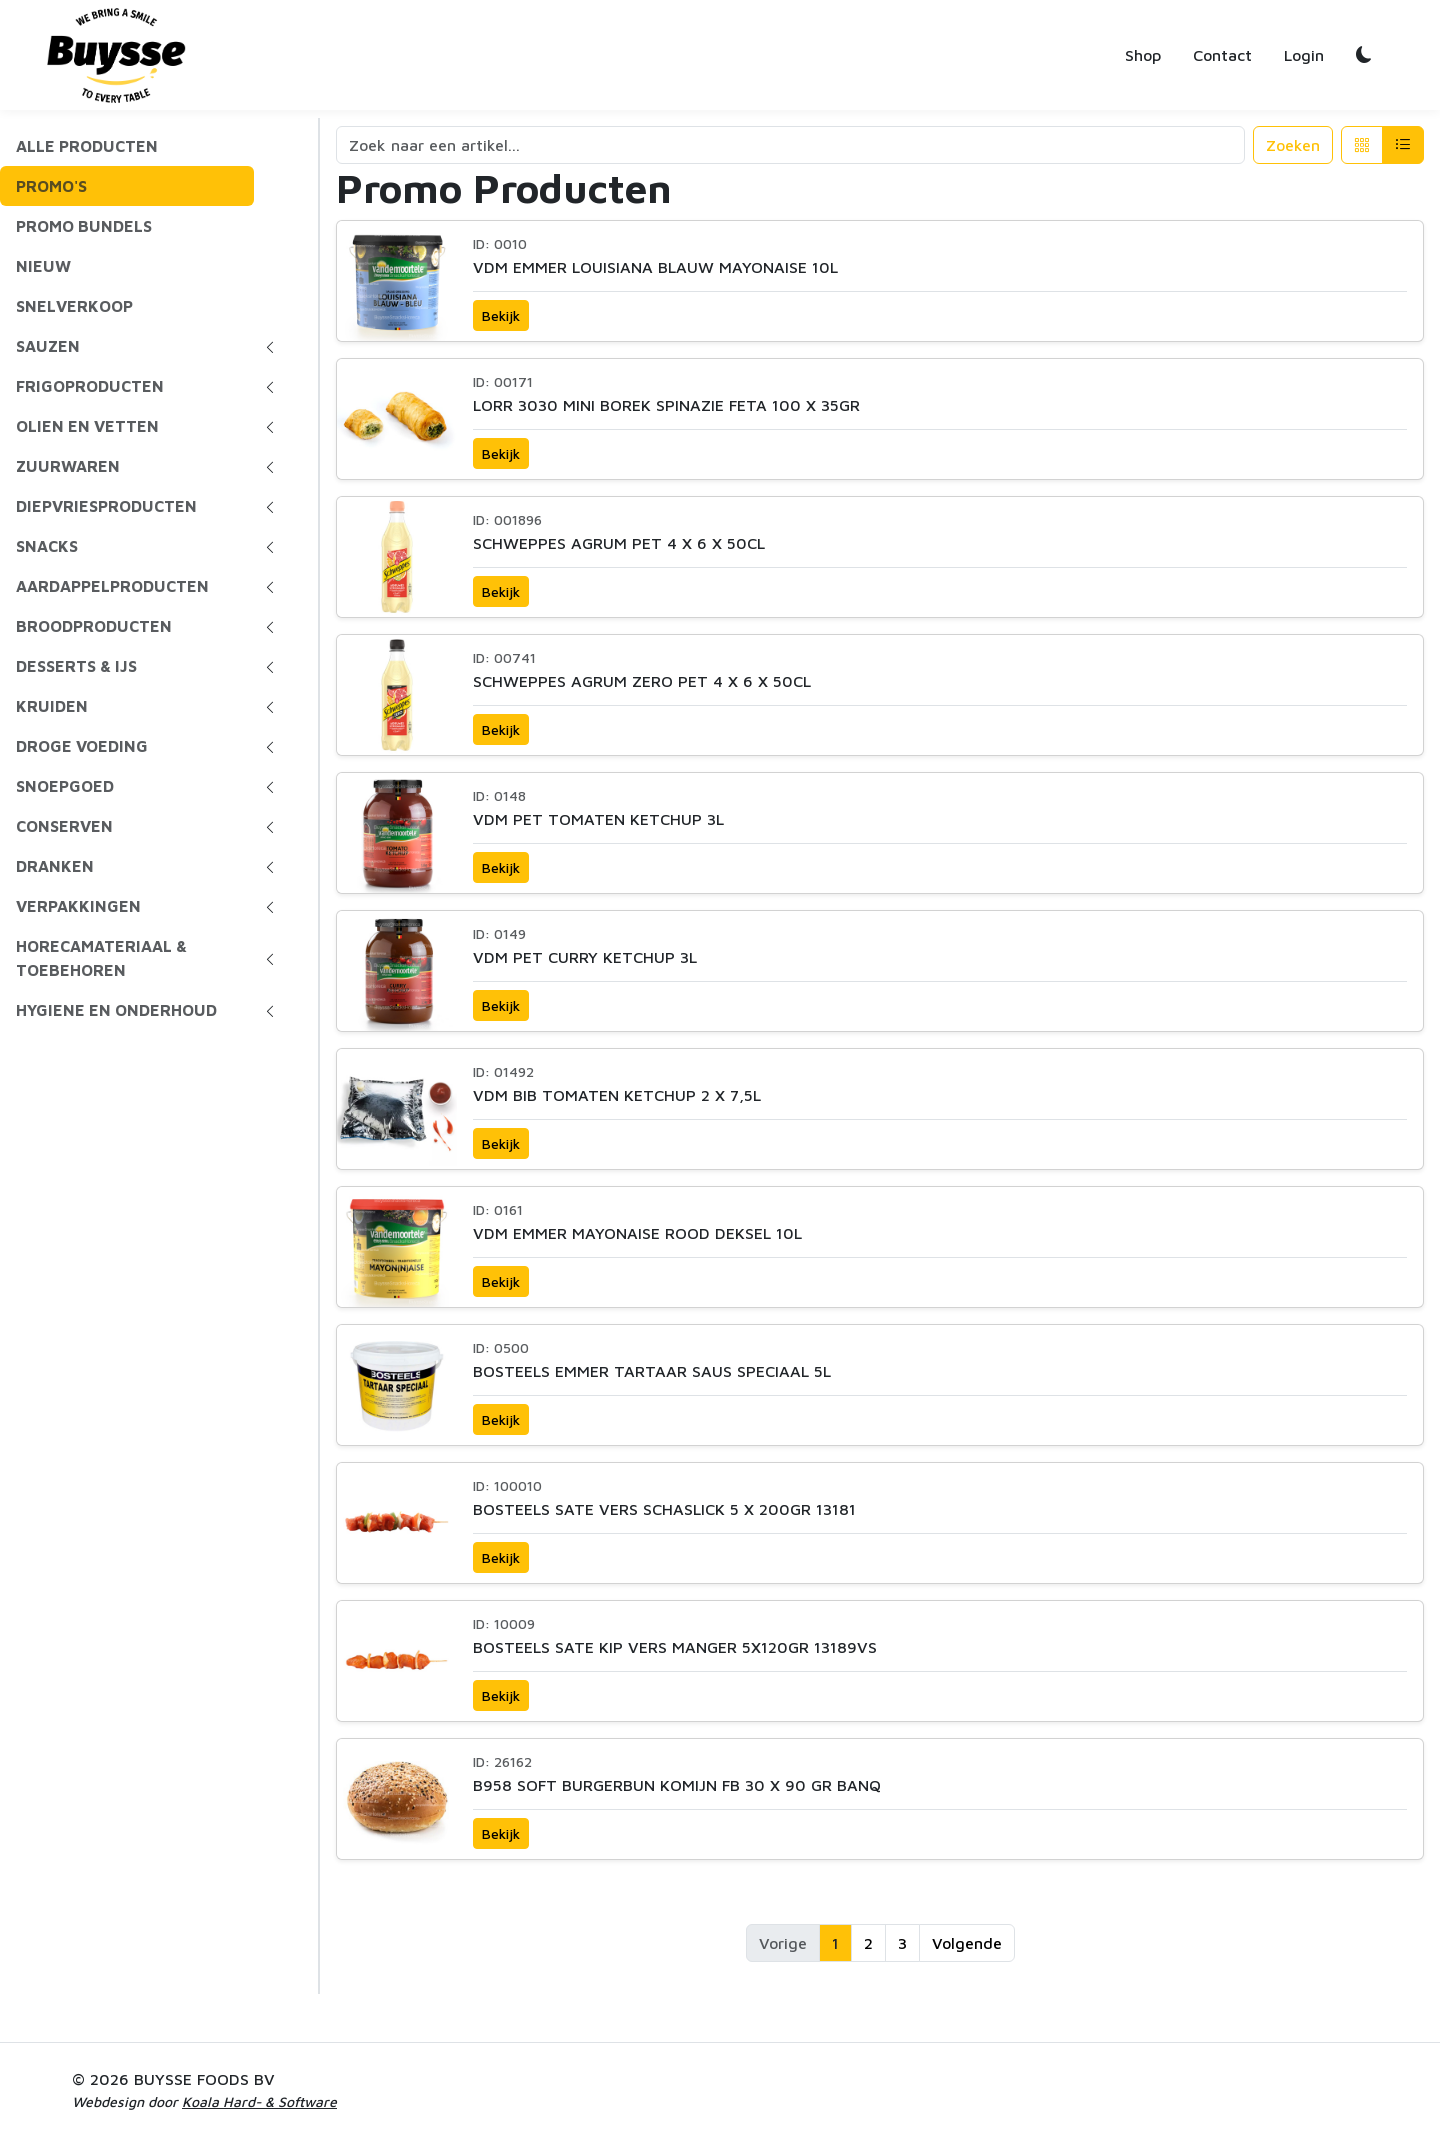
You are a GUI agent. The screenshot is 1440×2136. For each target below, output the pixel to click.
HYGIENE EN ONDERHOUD (116, 1010)
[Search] (790, 145)
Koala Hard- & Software (259, 2101)
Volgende (967, 1943)
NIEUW (43, 266)
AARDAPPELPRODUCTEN (112, 586)
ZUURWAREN (68, 466)
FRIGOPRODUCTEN (90, 386)
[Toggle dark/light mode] (1364, 55)
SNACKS (47, 546)
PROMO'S (51, 186)
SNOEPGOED (65, 786)
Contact (1222, 55)
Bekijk (501, 315)
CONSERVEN (64, 826)
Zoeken (1293, 145)
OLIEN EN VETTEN (87, 426)
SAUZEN (48, 346)
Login (1304, 55)
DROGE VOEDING (82, 746)
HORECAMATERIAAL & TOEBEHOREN (101, 958)
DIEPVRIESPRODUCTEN (106, 506)
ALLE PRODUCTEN (87, 146)
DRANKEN (55, 866)
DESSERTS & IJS (76, 666)
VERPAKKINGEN (78, 906)
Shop (1143, 55)
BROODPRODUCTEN (94, 626)
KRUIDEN (52, 706)
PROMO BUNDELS (84, 226)
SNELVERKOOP (74, 306)
